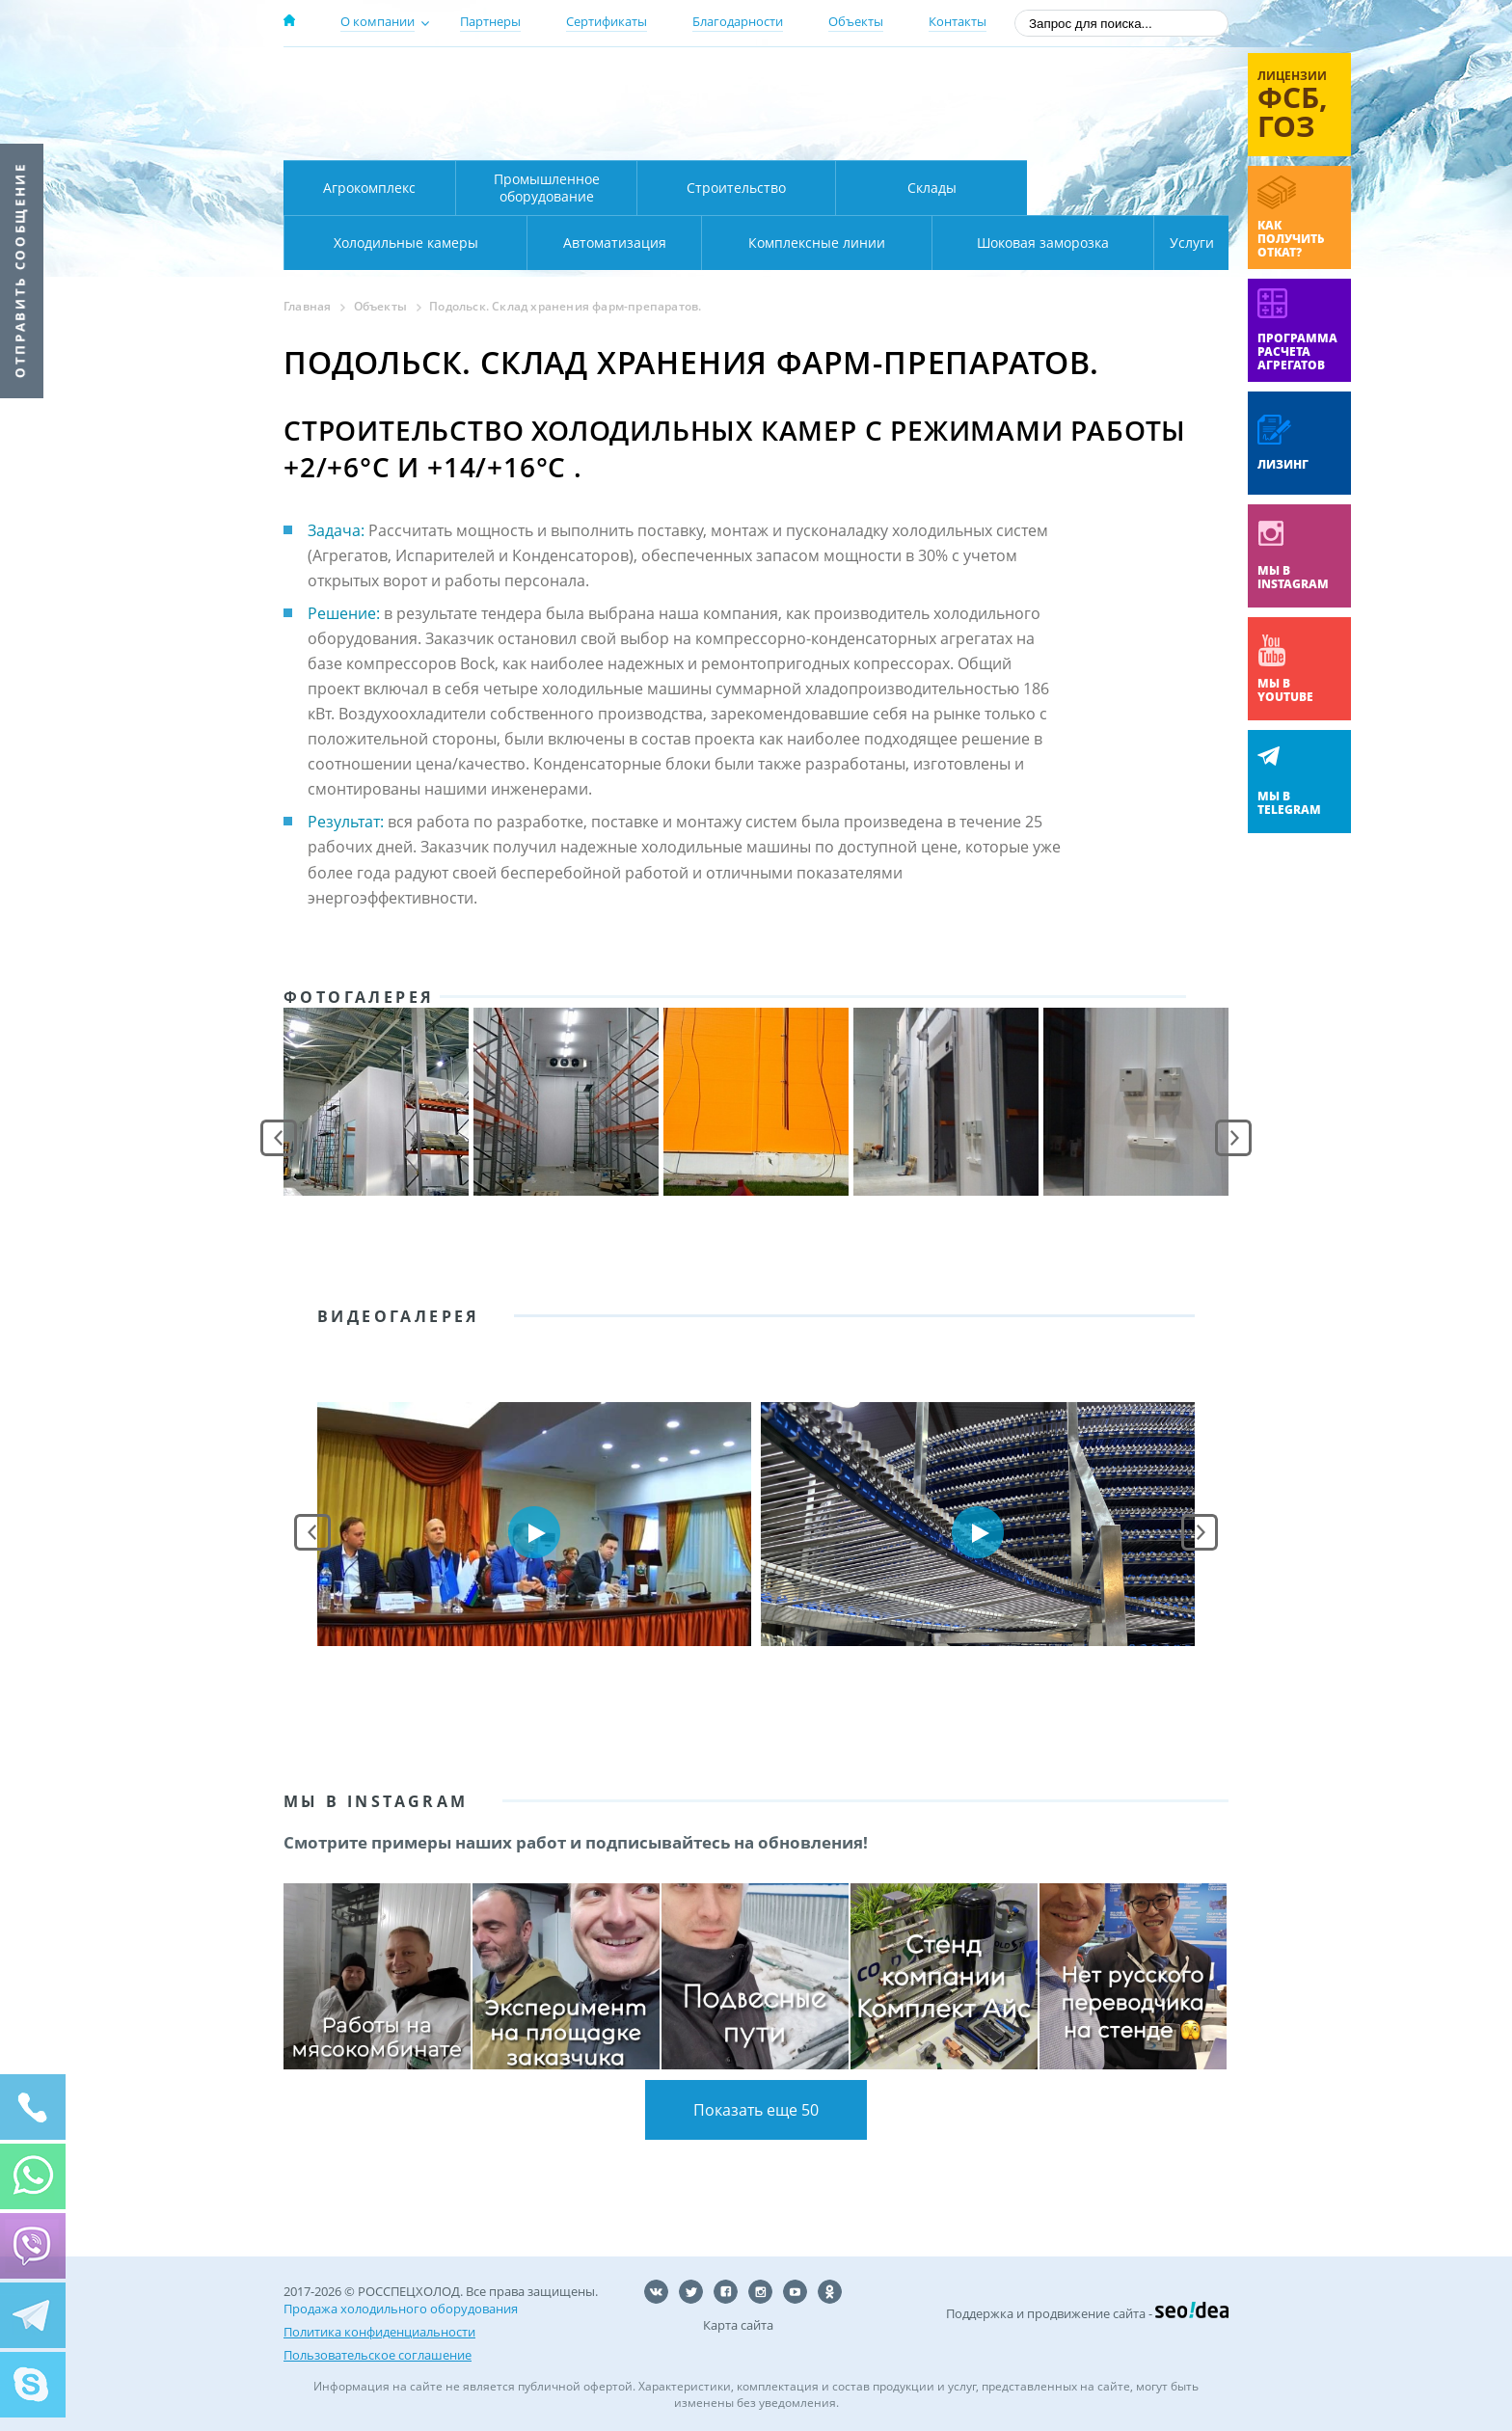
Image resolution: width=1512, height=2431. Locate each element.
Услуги (1178, 242)
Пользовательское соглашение (378, 2354)
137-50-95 (1072, 81)
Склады (932, 187)
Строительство (736, 187)
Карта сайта (738, 2325)
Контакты (957, 21)
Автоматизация (401, 242)
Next (1233, 1138)
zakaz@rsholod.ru (1103, 135)
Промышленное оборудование (547, 187)
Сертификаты (606, 21)
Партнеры (490, 21)
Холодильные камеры (1128, 187)
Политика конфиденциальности (379, 2331)
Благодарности (737, 21)
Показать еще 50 (756, 2109)
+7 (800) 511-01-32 (1072, 107)
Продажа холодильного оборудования (401, 2308)
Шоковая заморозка (978, 242)
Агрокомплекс (369, 187)
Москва (622, 80)
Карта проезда (659, 138)
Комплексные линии (673, 242)
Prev (278, 1138)
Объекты (855, 21)
